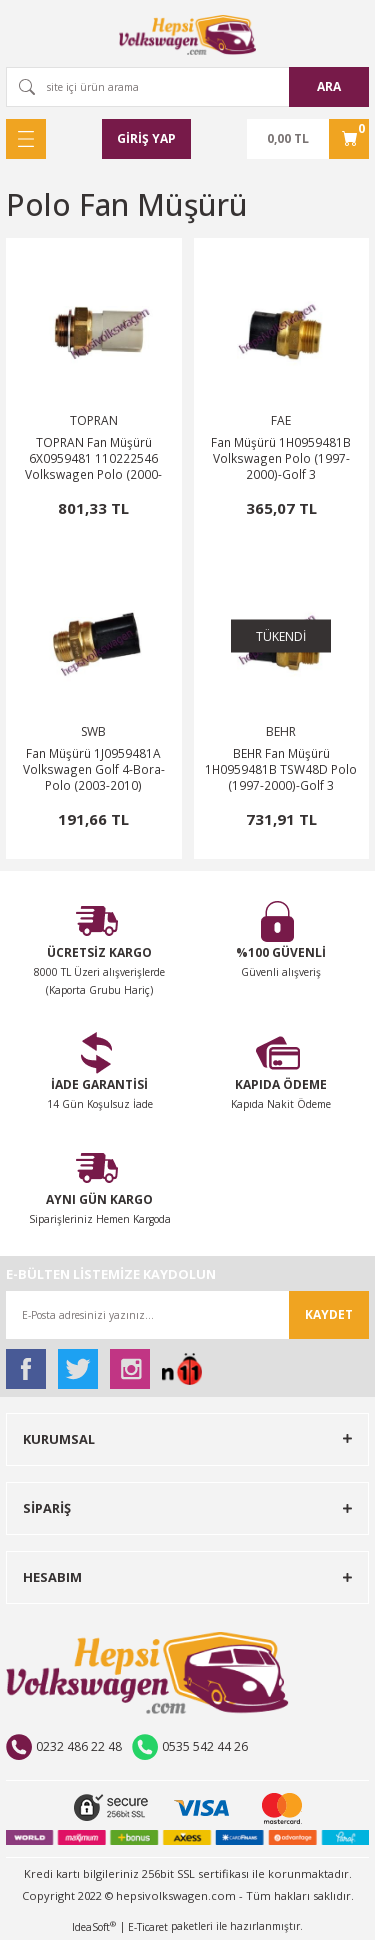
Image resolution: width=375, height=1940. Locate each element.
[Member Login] (146, 139)
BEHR (281, 731)
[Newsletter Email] (187, 1315)
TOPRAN (94, 420)
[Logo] (188, 35)
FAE (281, 420)
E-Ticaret (148, 1927)
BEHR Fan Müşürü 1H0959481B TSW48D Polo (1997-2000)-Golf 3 (281, 769)
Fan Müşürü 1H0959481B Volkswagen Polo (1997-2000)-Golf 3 (281, 458)
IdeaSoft (94, 1927)
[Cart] (308, 139)
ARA (329, 86)
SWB (93, 731)
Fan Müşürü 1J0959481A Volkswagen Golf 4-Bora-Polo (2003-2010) (94, 769)
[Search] (187, 87)
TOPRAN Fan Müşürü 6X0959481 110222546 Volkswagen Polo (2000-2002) (93, 458)
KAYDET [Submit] (329, 1314)
